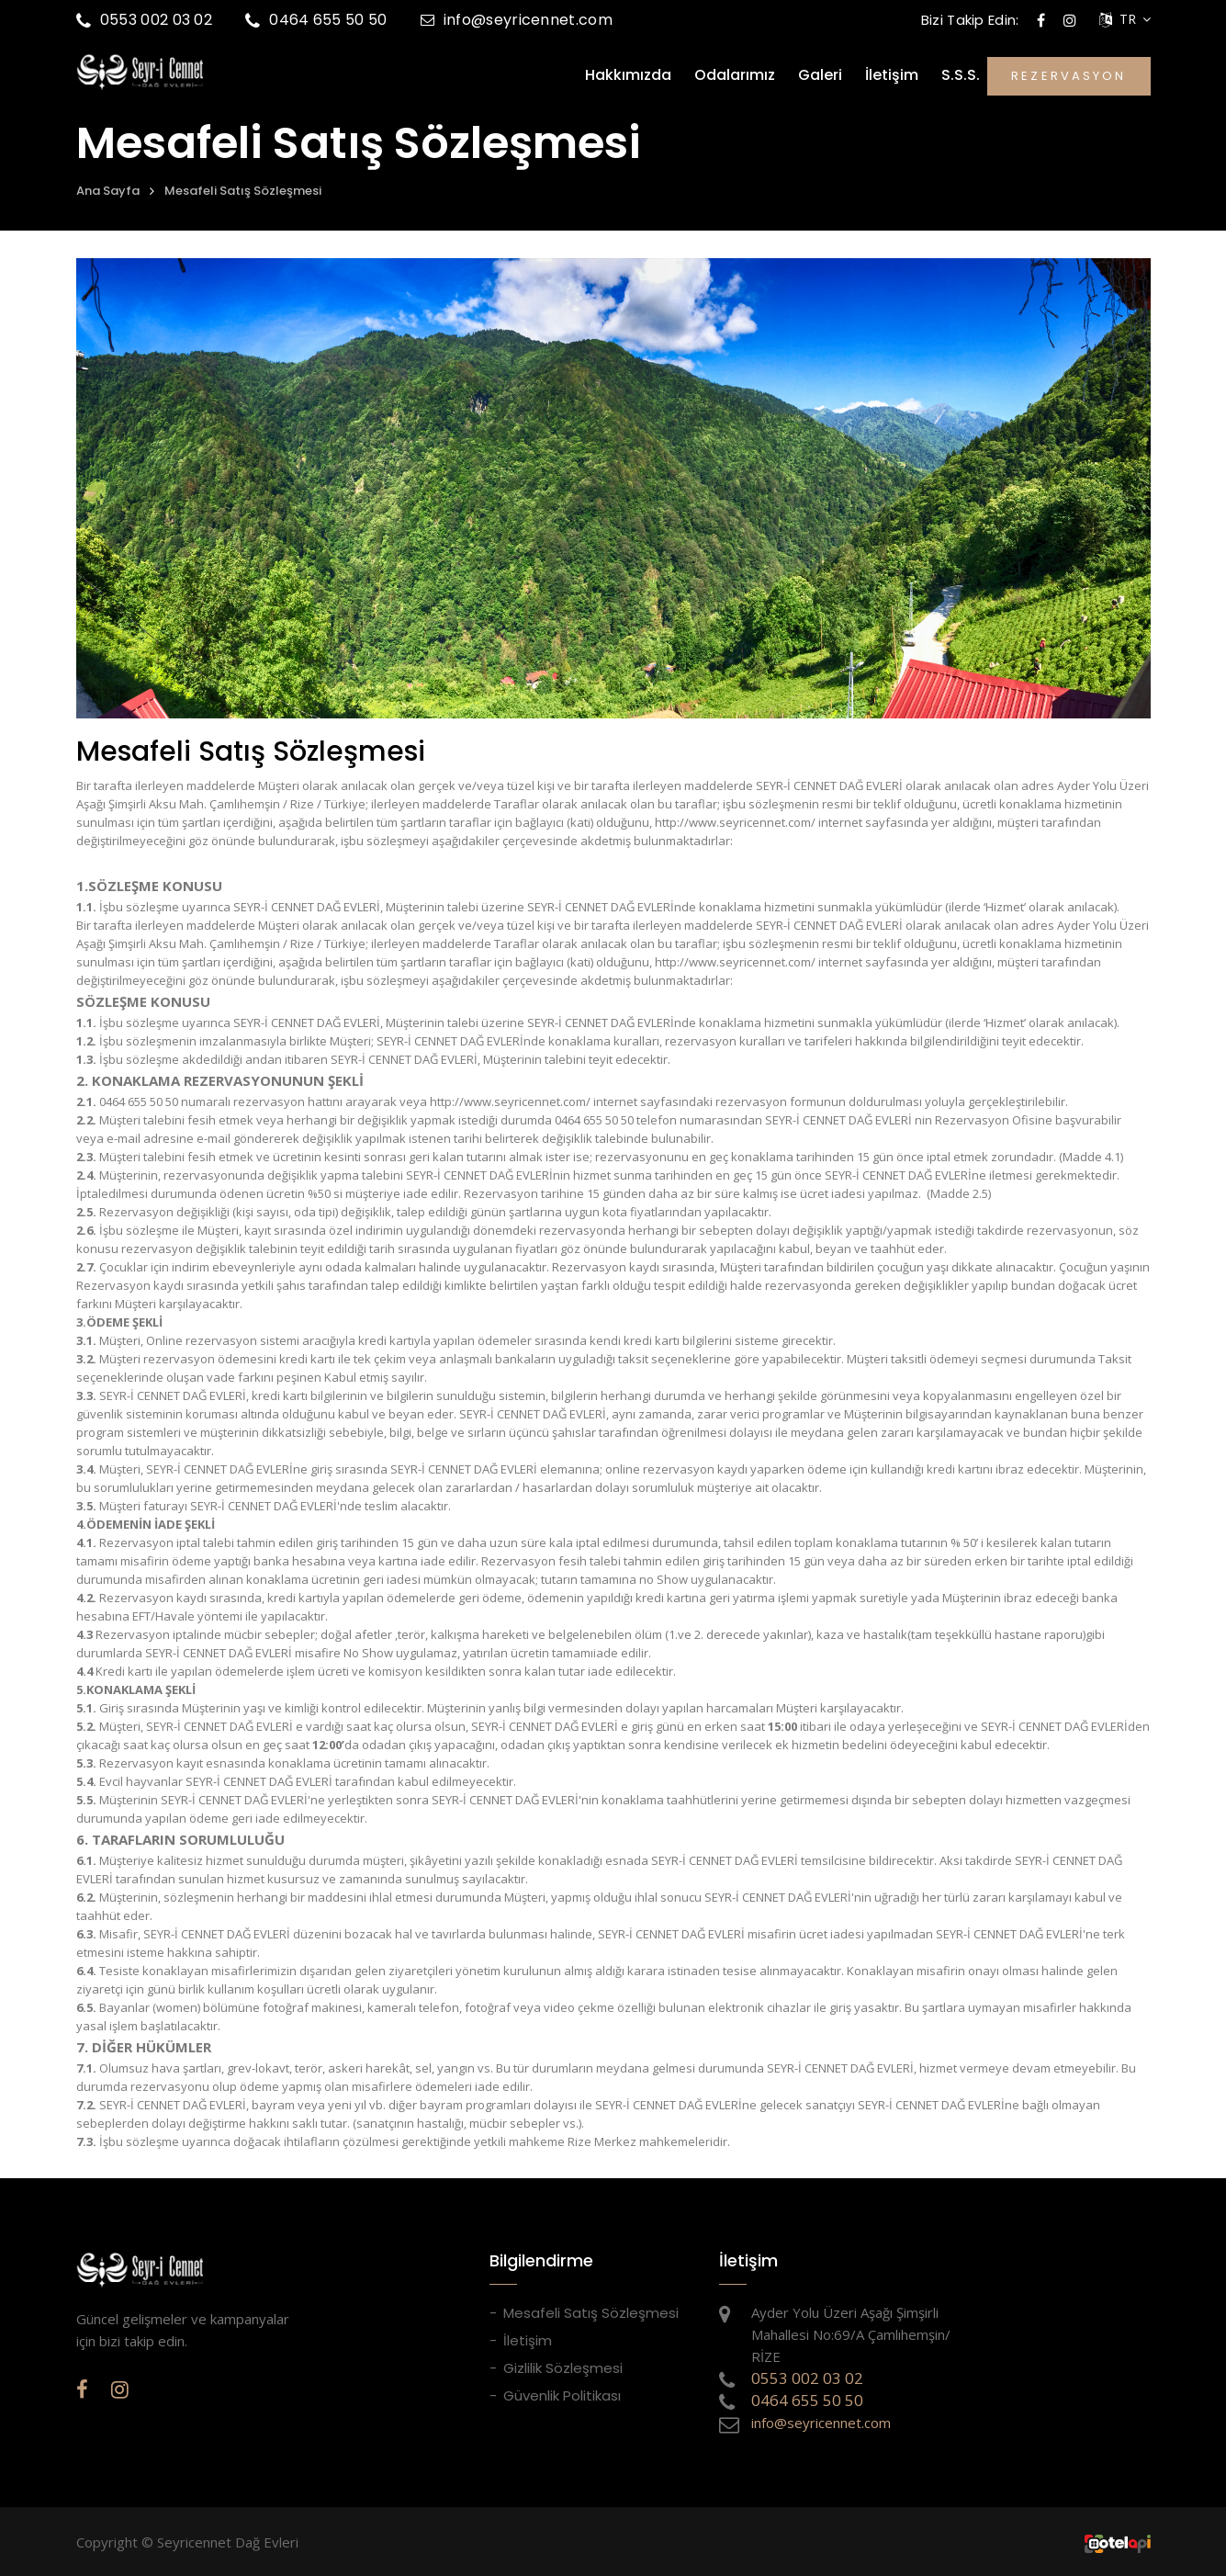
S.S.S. (960, 75)
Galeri (820, 75)
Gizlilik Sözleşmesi (563, 2368)
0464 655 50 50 (316, 19)
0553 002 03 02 (144, 19)
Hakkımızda (628, 75)
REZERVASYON (1068, 76)
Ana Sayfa (108, 190)
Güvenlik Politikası (562, 2395)
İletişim (891, 75)
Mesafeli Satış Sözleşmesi (242, 190)
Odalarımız (734, 75)
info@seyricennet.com (517, 19)
